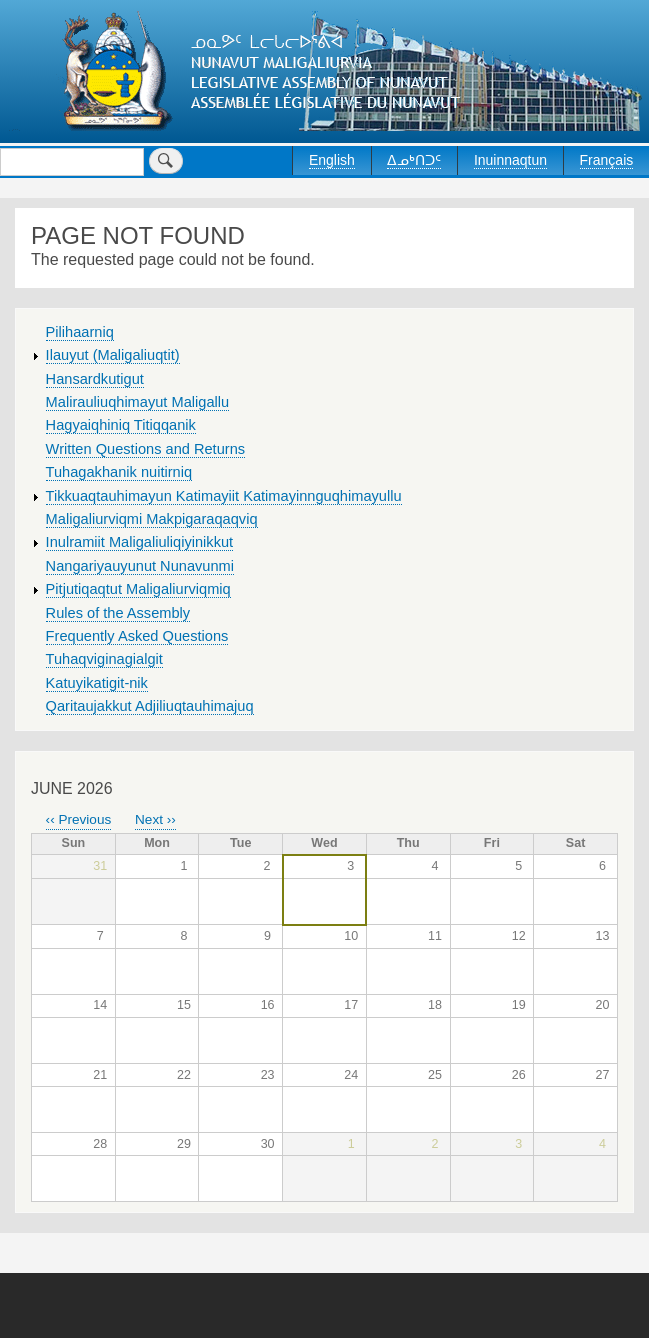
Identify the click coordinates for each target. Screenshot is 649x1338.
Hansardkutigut (95, 379)
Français (607, 160)
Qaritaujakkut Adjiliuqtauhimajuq (150, 706)
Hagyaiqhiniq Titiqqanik (121, 425)
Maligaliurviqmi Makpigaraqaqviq (152, 519)
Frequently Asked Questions (137, 636)
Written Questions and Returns (146, 449)
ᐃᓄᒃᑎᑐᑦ (414, 160)
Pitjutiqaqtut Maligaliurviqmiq (138, 589)
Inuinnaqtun (510, 160)
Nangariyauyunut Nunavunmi (140, 566)
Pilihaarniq (80, 332)
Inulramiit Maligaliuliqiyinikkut (140, 542)
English (332, 160)
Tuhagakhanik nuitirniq (119, 472)
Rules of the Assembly (118, 613)
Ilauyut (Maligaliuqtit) (113, 355)
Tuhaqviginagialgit (104, 659)
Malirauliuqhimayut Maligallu (138, 402)
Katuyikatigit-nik (97, 683)
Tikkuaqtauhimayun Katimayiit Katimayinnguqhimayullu (224, 496)
